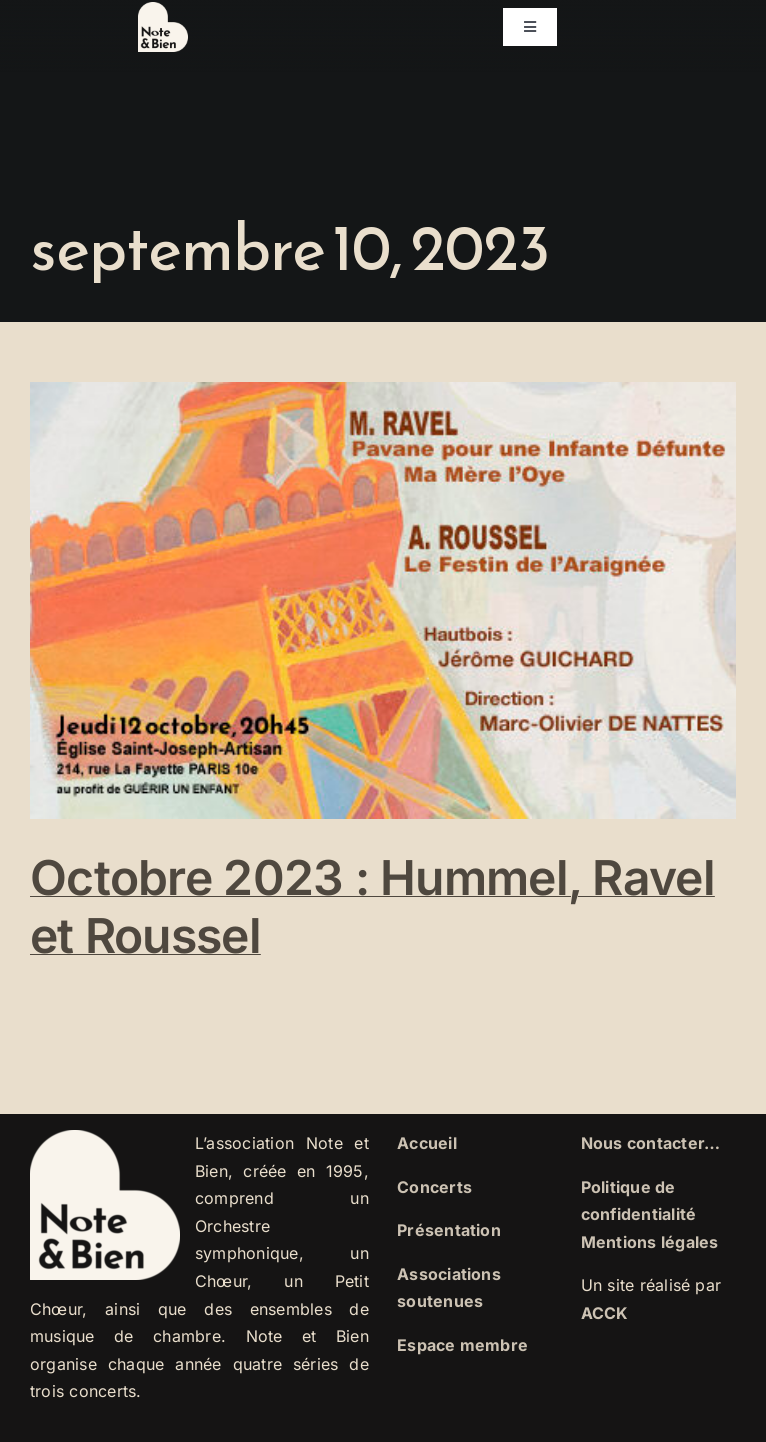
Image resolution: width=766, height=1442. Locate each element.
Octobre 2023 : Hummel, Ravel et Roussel (372, 906)
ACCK (605, 1313)
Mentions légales (650, 1242)
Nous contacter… (651, 1143)
